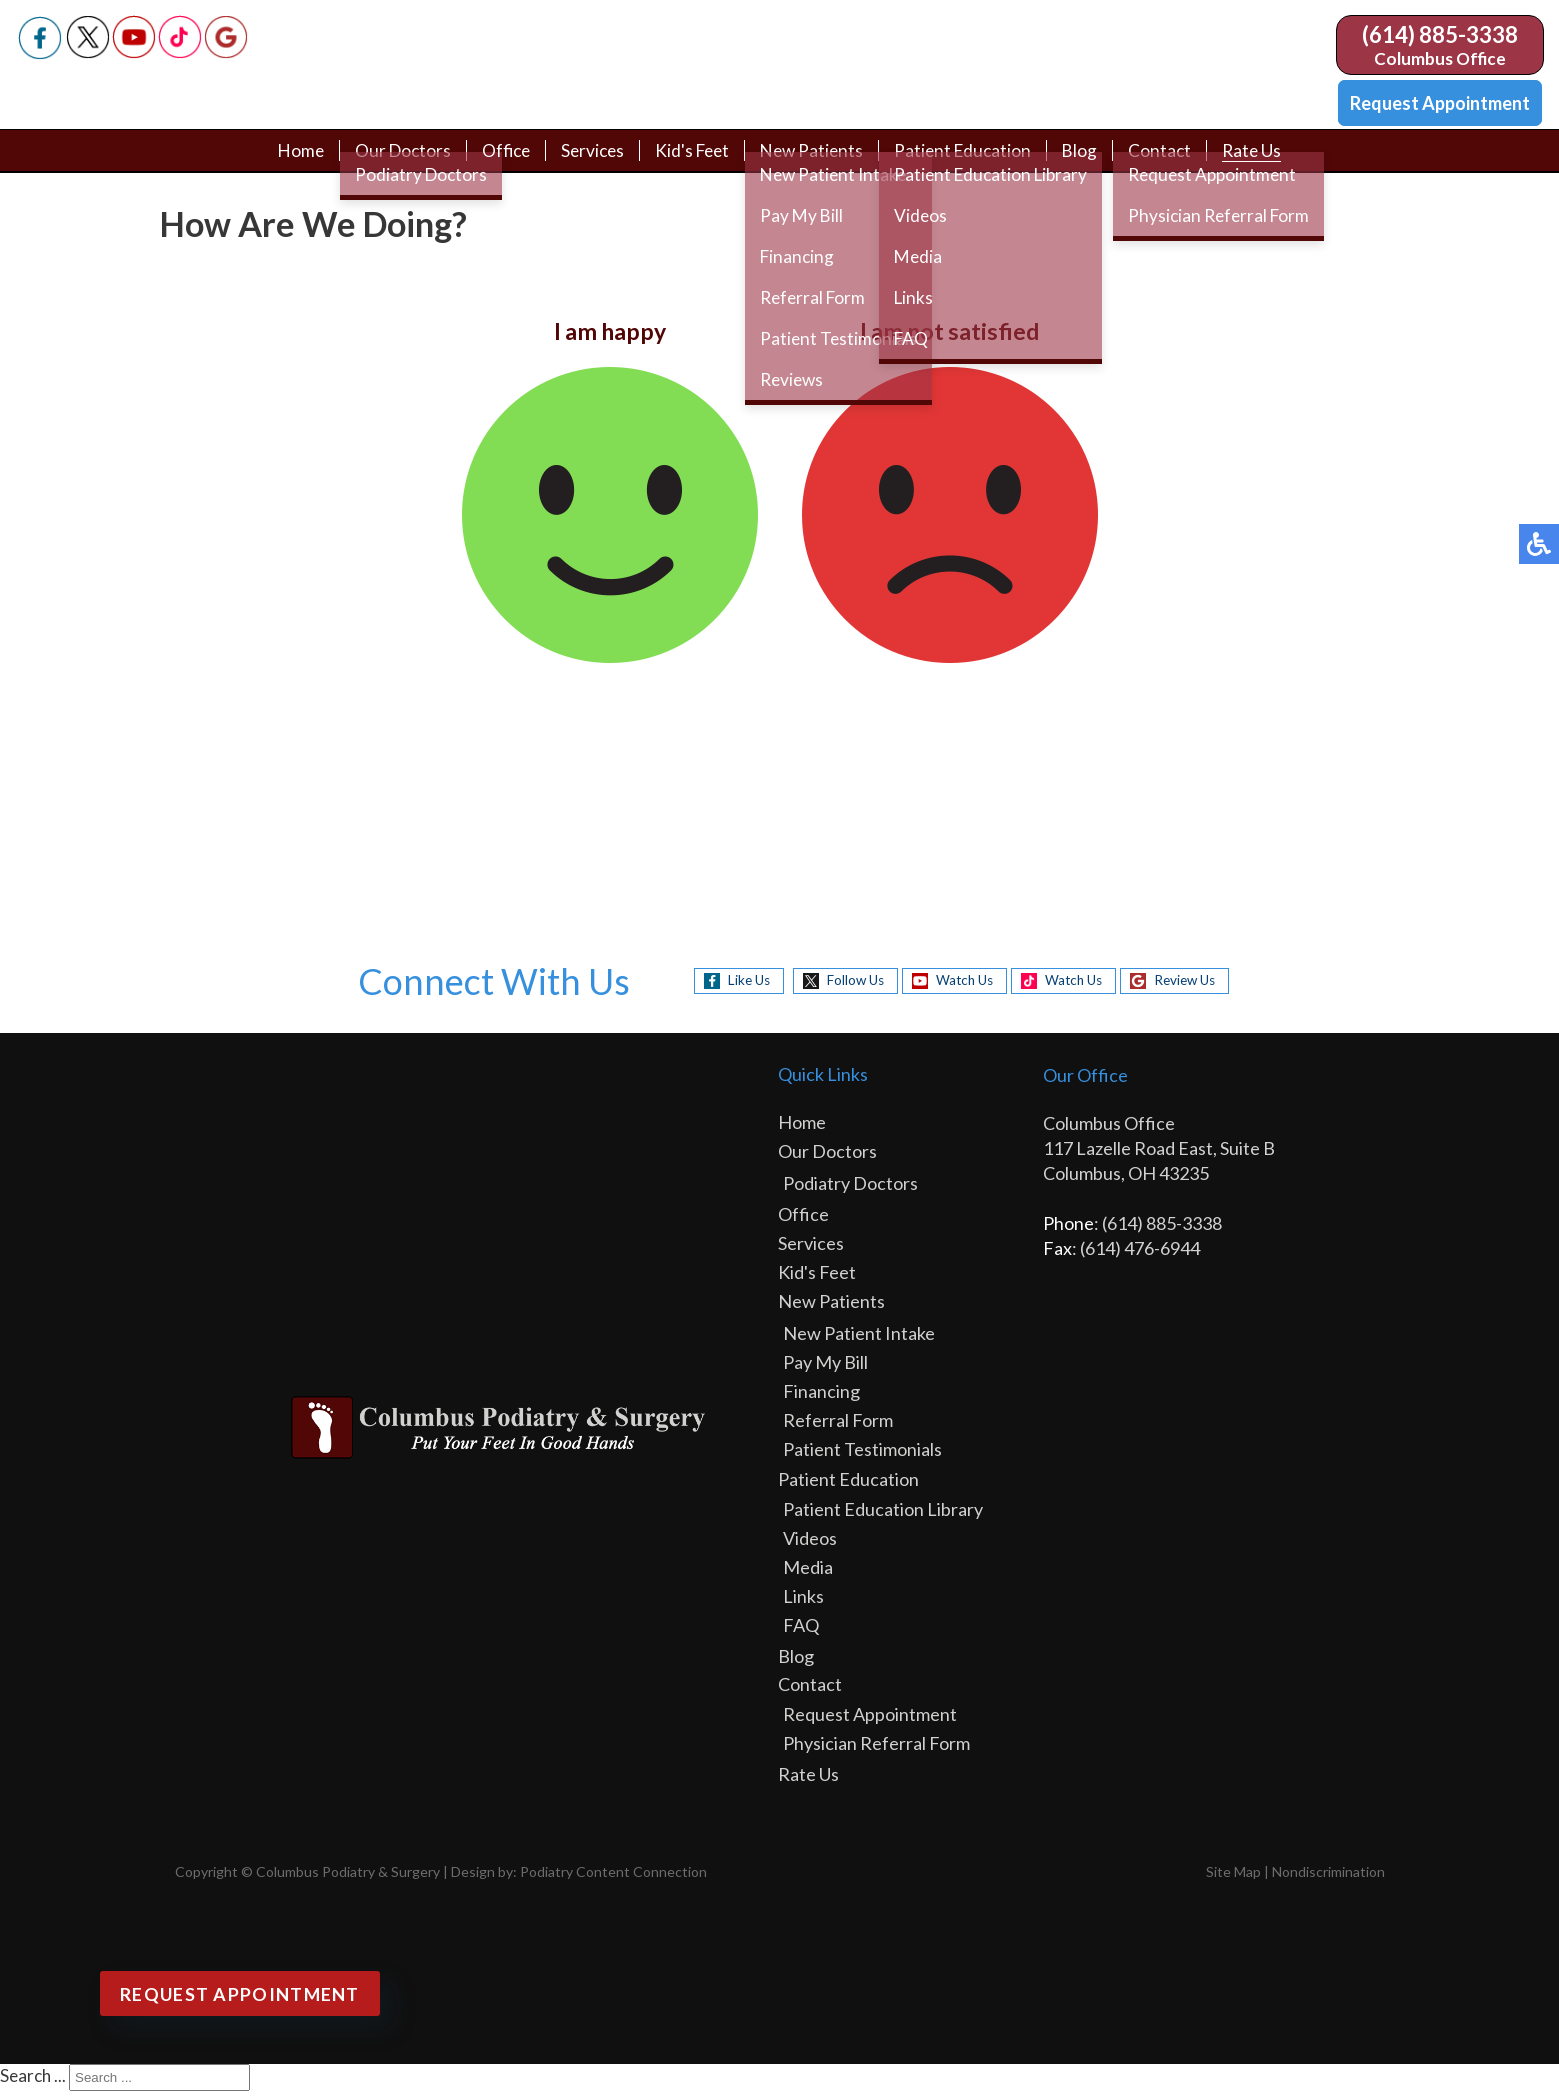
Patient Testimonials (862, 1454)
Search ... (33, 2080)
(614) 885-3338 (1440, 34)
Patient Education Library (883, 1514)
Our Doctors (393, 162)
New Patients (815, 162)
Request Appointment (1440, 103)
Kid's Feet (692, 162)
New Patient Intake (859, 1338)
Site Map (1233, 1876)
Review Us (1196, 984)
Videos (810, 1543)
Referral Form (838, 1425)
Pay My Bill (825, 1367)
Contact (1171, 162)
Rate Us (1264, 162)
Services (589, 162)
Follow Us (843, 984)
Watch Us (959, 984)
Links (803, 1601)
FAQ (801, 1630)
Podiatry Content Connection (613, 1876)
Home (289, 162)
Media (808, 1572)
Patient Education (970, 162)
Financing (821, 1396)
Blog (1090, 162)
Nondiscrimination (1328, 1876)
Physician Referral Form (876, 1748)
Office (499, 162)
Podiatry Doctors (850, 1188)
